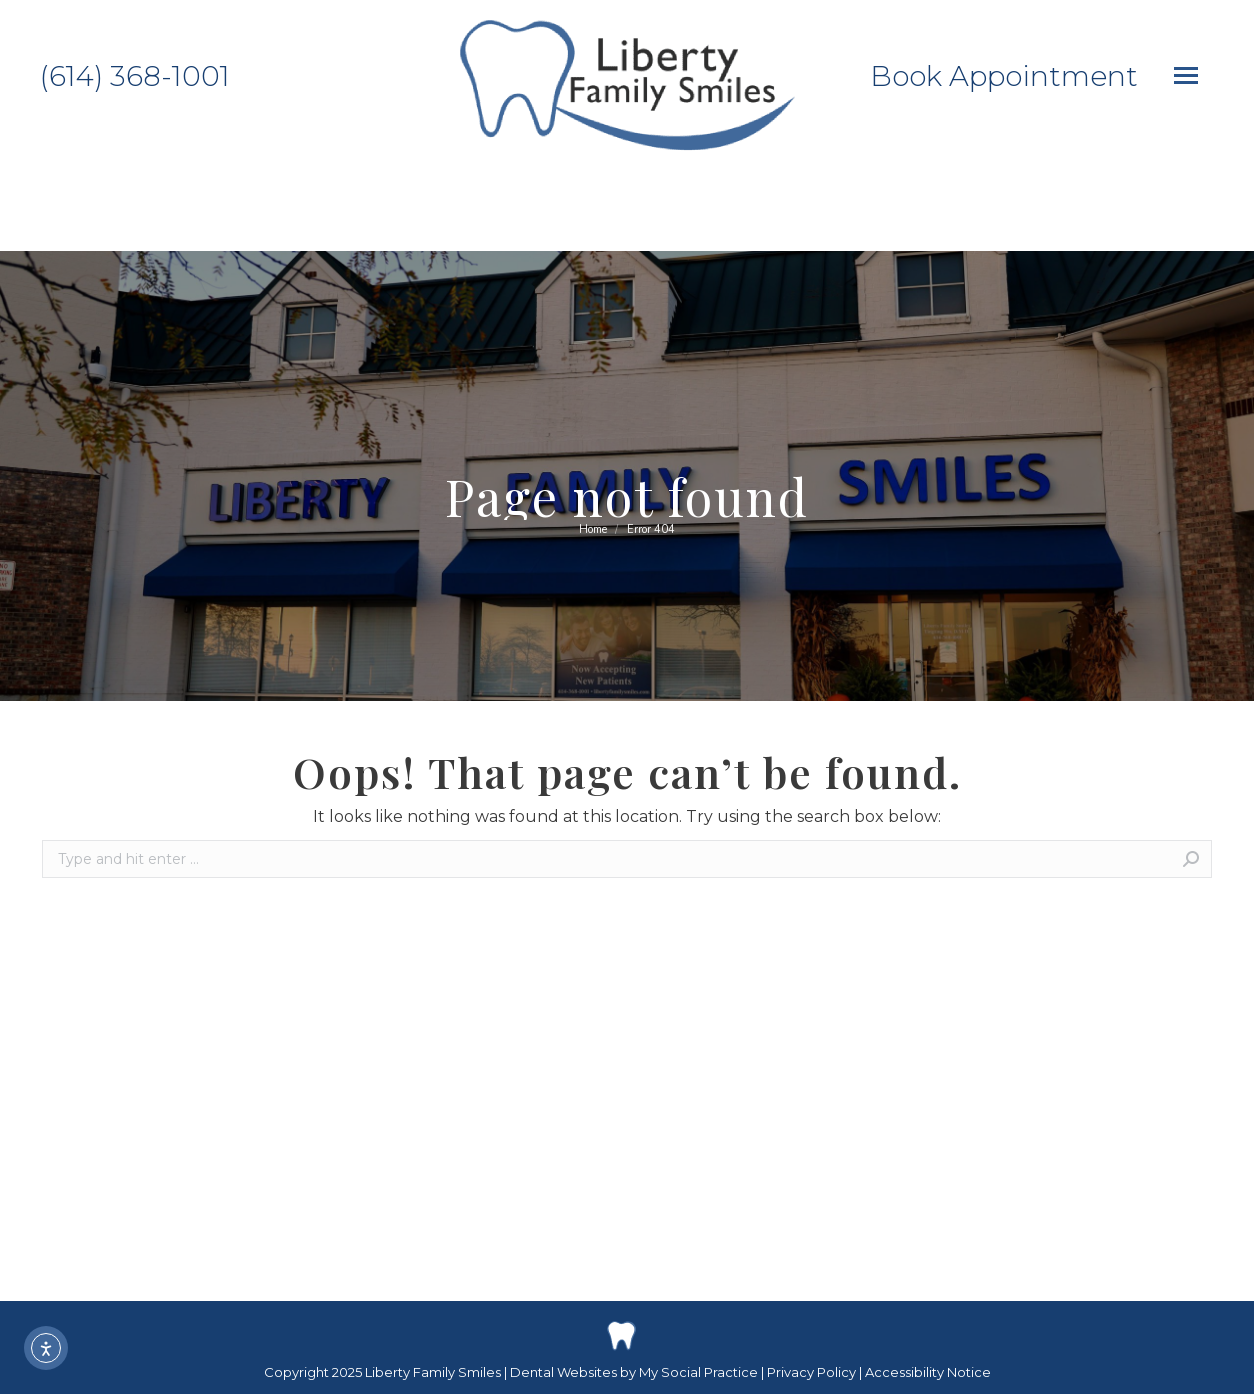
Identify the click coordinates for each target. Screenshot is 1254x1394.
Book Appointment (1004, 76)
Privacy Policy (813, 1372)
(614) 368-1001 (135, 76)
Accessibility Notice (928, 1372)
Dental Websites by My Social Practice (634, 1372)
